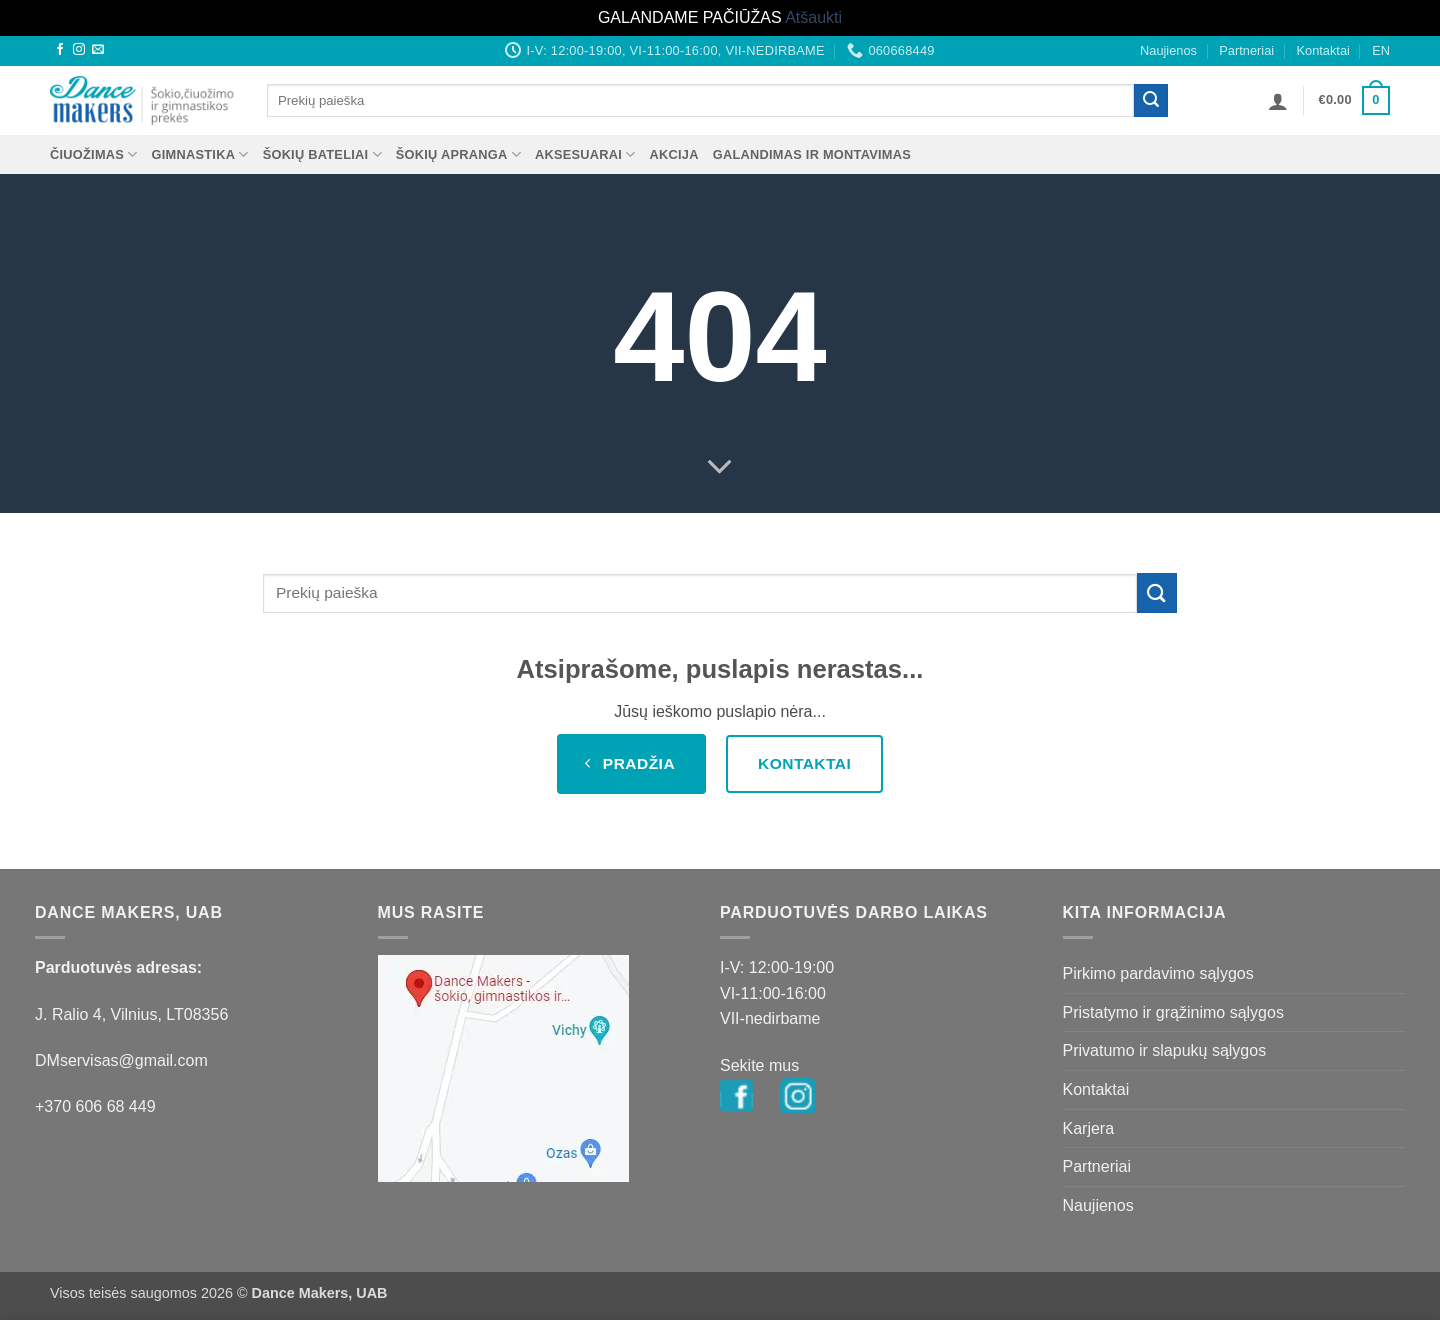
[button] (1278, 101)
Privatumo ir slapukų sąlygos (1165, 1050)
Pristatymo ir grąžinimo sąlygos (1173, 1012)
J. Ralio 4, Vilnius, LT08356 (131, 1014)
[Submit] (1151, 101)
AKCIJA (674, 154)
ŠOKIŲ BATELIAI (322, 154)
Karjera (1089, 1128)
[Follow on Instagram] (79, 50)
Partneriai (1246, 50)
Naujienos (1168, 50)
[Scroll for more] (720, 468)
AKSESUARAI (585, 154)
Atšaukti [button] (813, 17)
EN (1381, 50)
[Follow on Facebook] (60, 50)
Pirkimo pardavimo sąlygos (1158, 973)
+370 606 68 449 (95, 1106)
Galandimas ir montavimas (812, 154)
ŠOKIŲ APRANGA (458, 154)
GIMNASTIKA (200, 154)
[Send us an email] (98, 50)
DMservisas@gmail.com (121, 1060)
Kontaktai (1322, 50)
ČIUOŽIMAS (94, 154)
